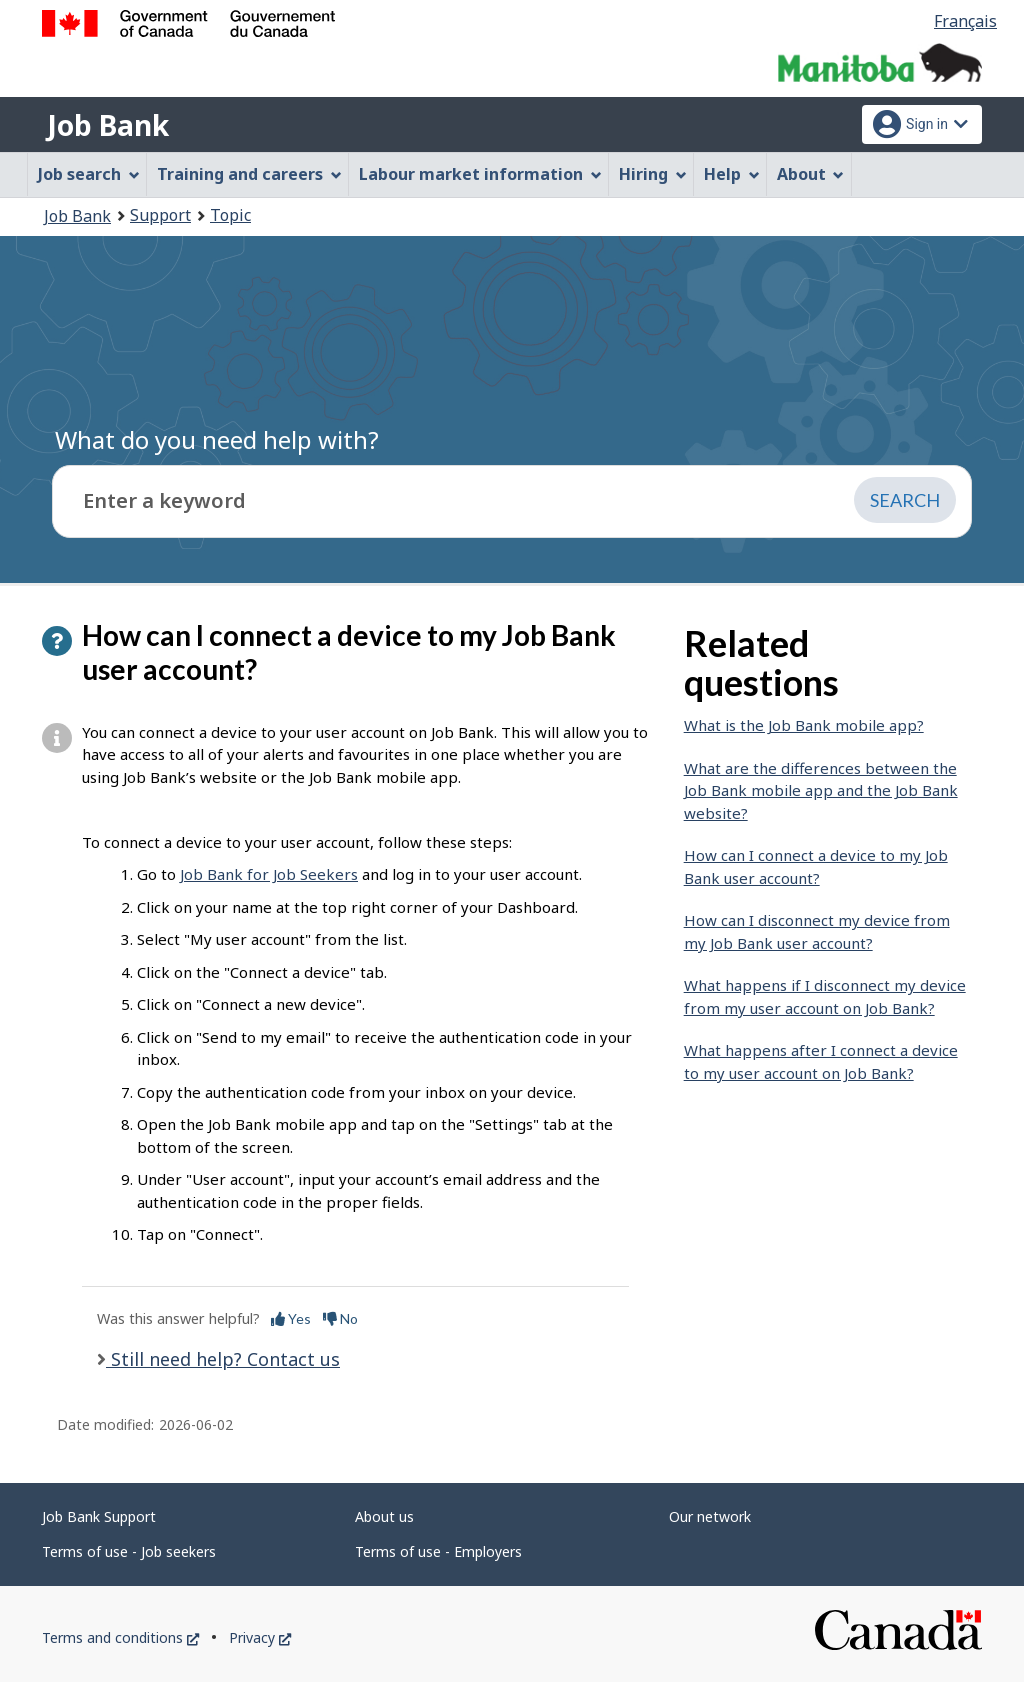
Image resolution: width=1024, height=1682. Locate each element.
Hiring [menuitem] (653, 174)
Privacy (260, 1637)
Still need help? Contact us (223, 1359)
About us (384, 1516)
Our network (710, 1516)
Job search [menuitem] (89, 174)
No (340, 1318)
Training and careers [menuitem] (249, 174)
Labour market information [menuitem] (480, 174)
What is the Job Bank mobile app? (804, 725)
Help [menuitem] (732, 174)
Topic (230, 215)
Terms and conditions (120, 1637)
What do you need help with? (217, 439)
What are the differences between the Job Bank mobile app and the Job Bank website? (821, 790)
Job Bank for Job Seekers (269, 874)
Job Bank (108, 125)
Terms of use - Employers (438, 1551)
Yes (291, 1318)
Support (160, 215)
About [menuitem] (811, 174)
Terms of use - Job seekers (129, 1551)
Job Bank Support (99, 1516)
